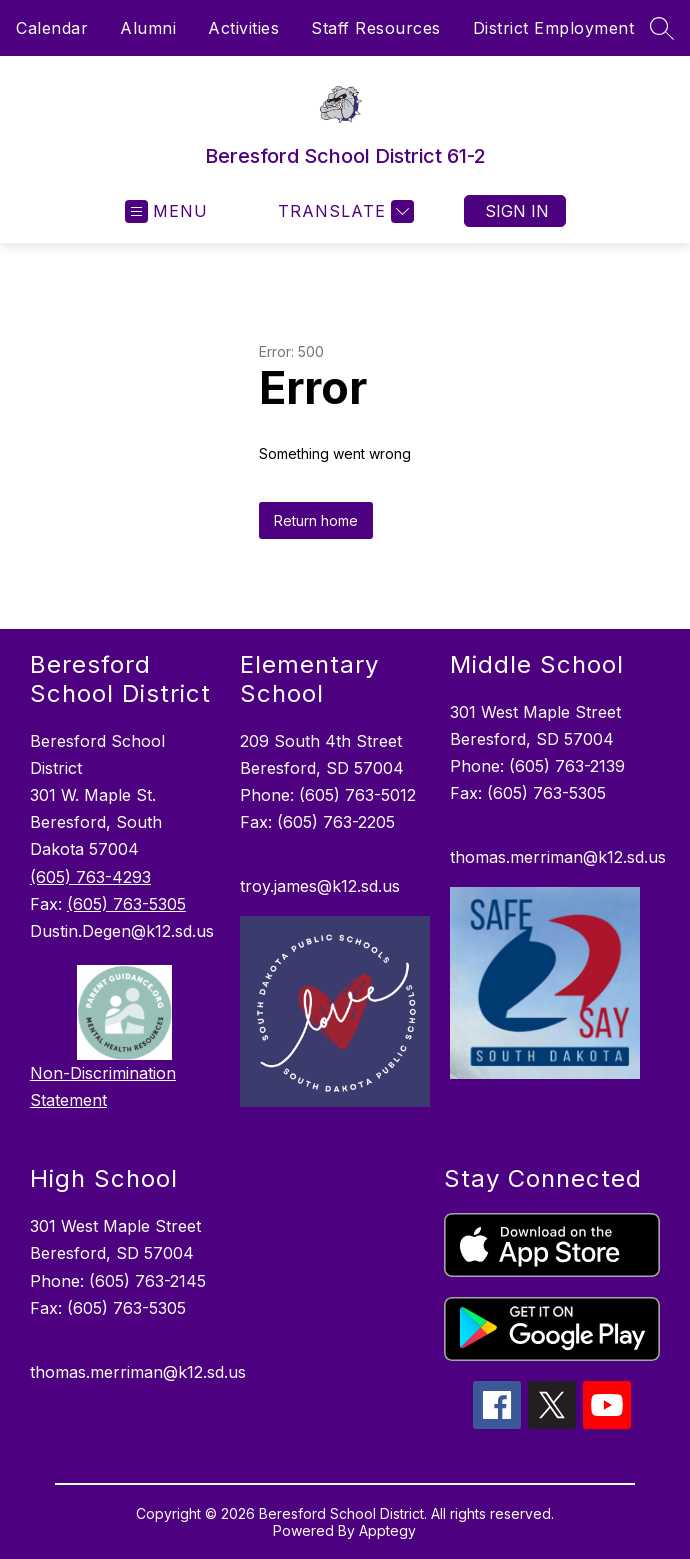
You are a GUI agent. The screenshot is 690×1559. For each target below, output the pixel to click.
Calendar (52, 28)
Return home (316, 520)
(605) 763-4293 (90, 877)
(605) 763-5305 (126, 904)
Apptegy (387, 1530)
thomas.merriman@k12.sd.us (558, 857)
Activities (243, 28)
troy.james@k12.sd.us (320, 886)
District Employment (554, 28)
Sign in (517, 211)
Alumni (148, 28)
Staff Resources (376, 28)
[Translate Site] (343, 211)
